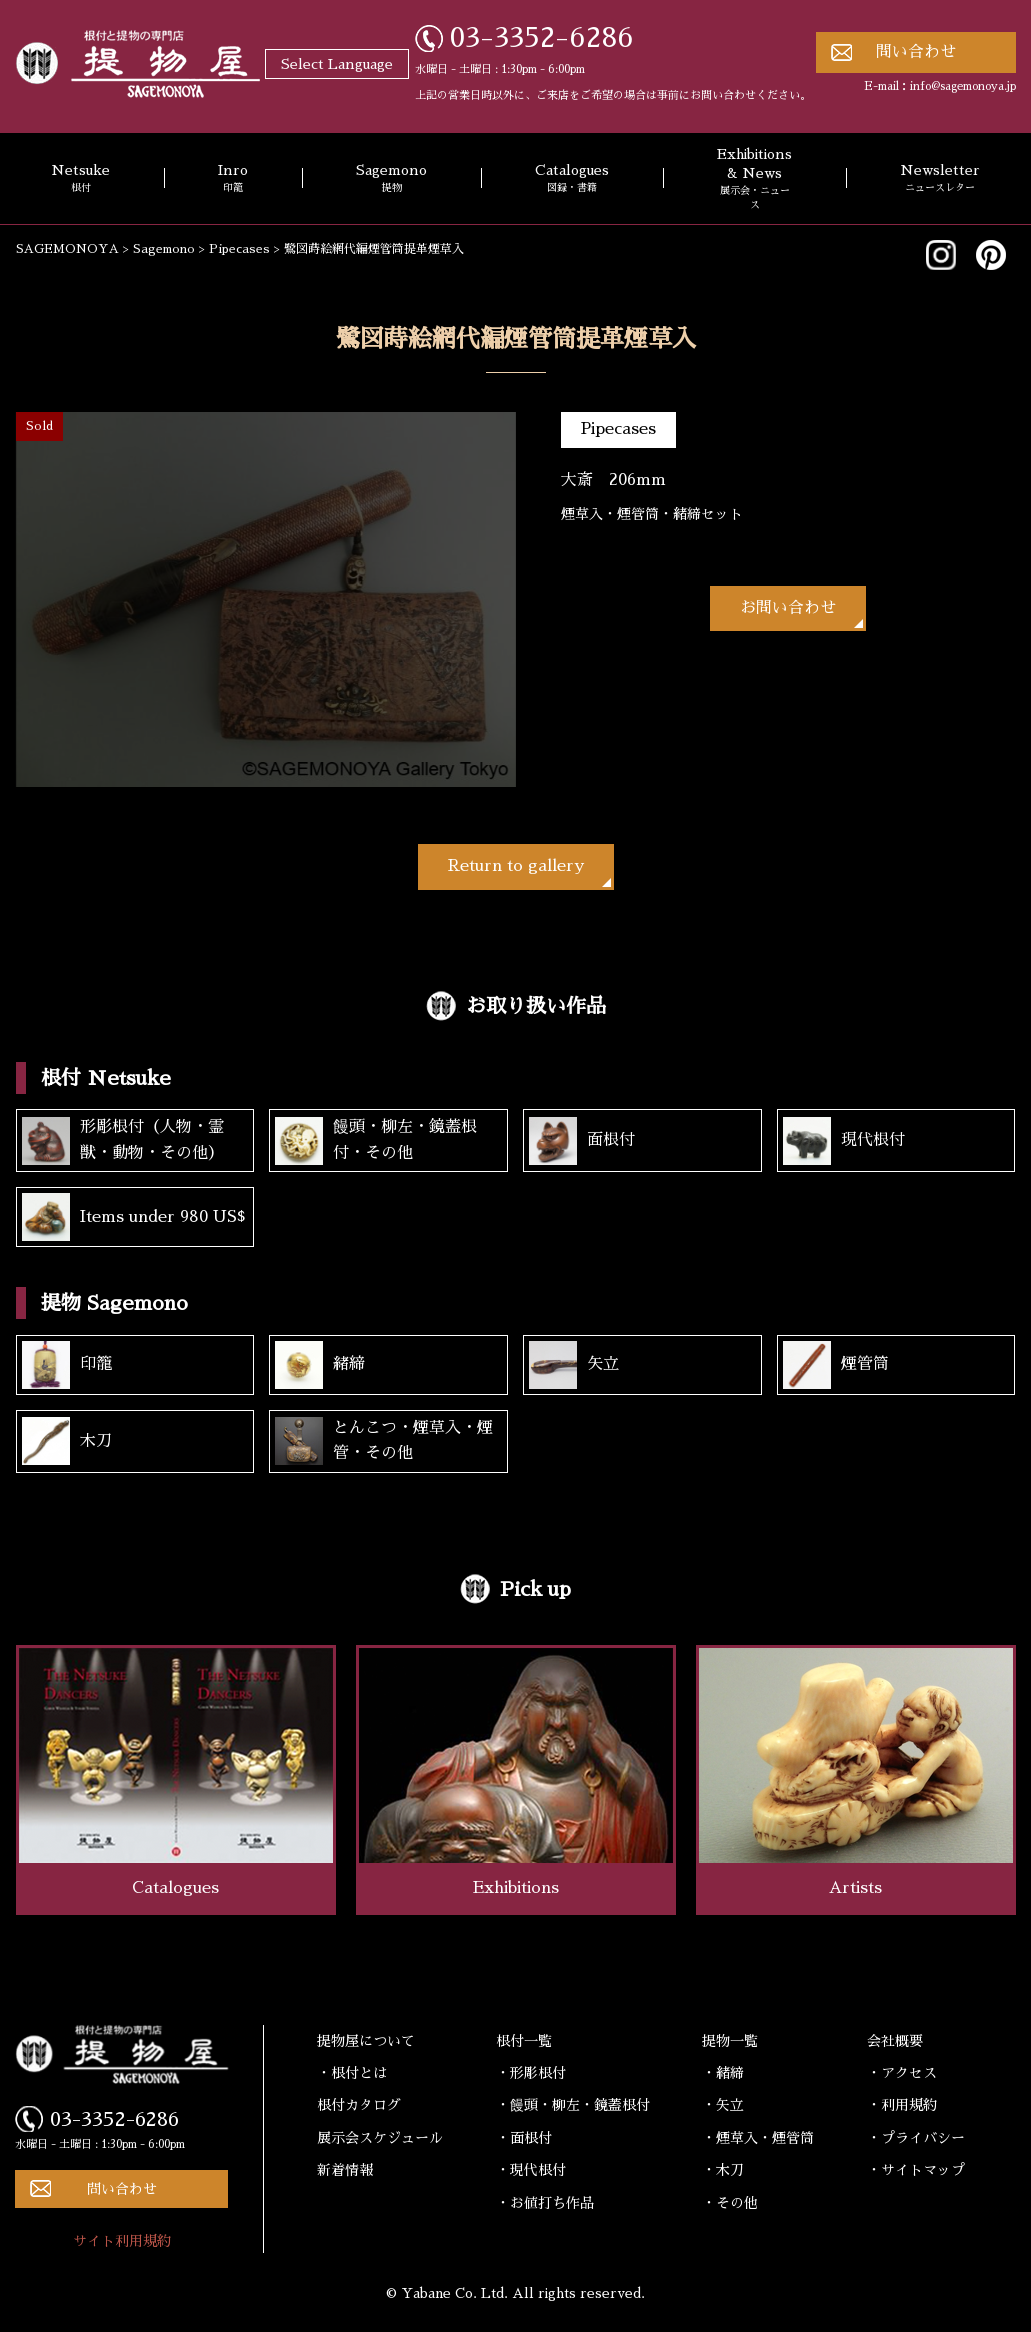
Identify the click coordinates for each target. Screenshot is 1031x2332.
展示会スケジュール (380, 2138)
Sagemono (391, 179)
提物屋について (366, 2041)
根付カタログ (359, 2105)
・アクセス (902, 2073)
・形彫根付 (531, 2073)
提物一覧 (730, 2041)
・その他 (730, 2203)
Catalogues (572, 179)
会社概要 (895, 2041)
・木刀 (723, 2170)
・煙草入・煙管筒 (758, 2138)
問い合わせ (916, 52)
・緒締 (723, 2073)
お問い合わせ (788, 608)
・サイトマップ (916, 2170)
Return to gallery (516, 866)
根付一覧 (524, 2041)
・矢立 (723, 2105)
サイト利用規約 (122, 2241)
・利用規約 (902, 2105)
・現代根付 (531, 2170)
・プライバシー (916, 2138)
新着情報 (345, 2170)
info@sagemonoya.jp (963, 86)
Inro (233, 179)
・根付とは (352, 2073)
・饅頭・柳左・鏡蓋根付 (573, 2105)
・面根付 (524, 2138)
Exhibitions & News (754, 179)
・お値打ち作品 (545, 2203)
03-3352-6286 (542, 38)
